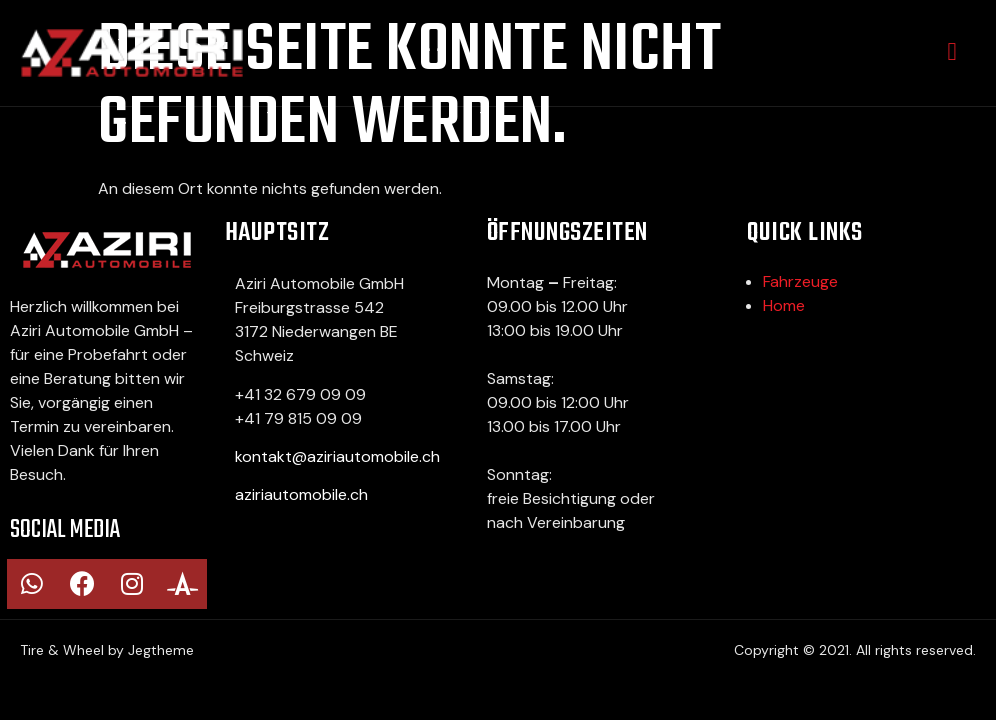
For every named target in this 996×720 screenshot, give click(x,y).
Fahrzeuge (800, 281)
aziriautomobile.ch (301, 494)
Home (784, 305)
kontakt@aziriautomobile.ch (337, 456)
